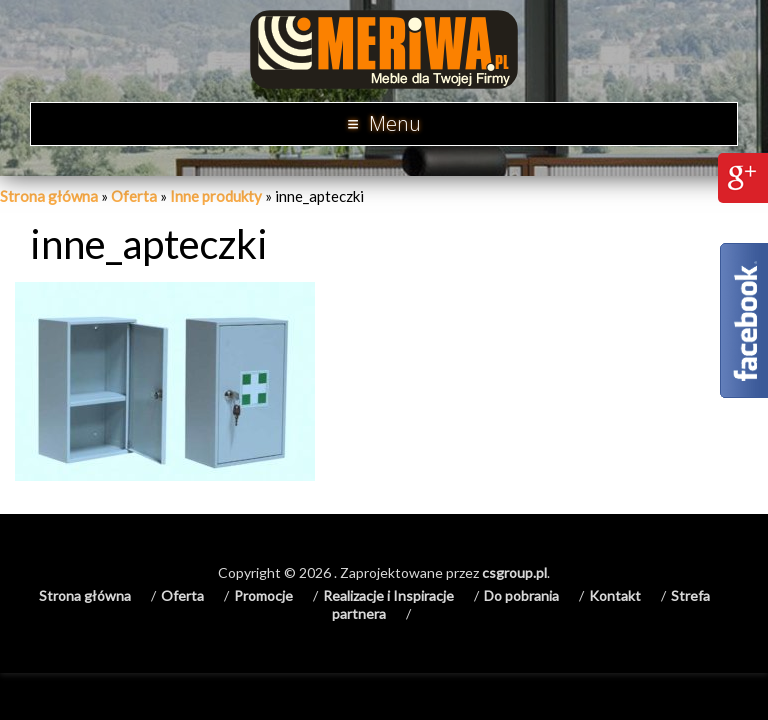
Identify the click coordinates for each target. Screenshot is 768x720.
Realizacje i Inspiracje (388, 595)
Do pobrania (521, 595)
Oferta (134, 196)
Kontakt (615, 595)
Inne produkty (216, 196)
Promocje (263, 595)
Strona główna (49, 196)
